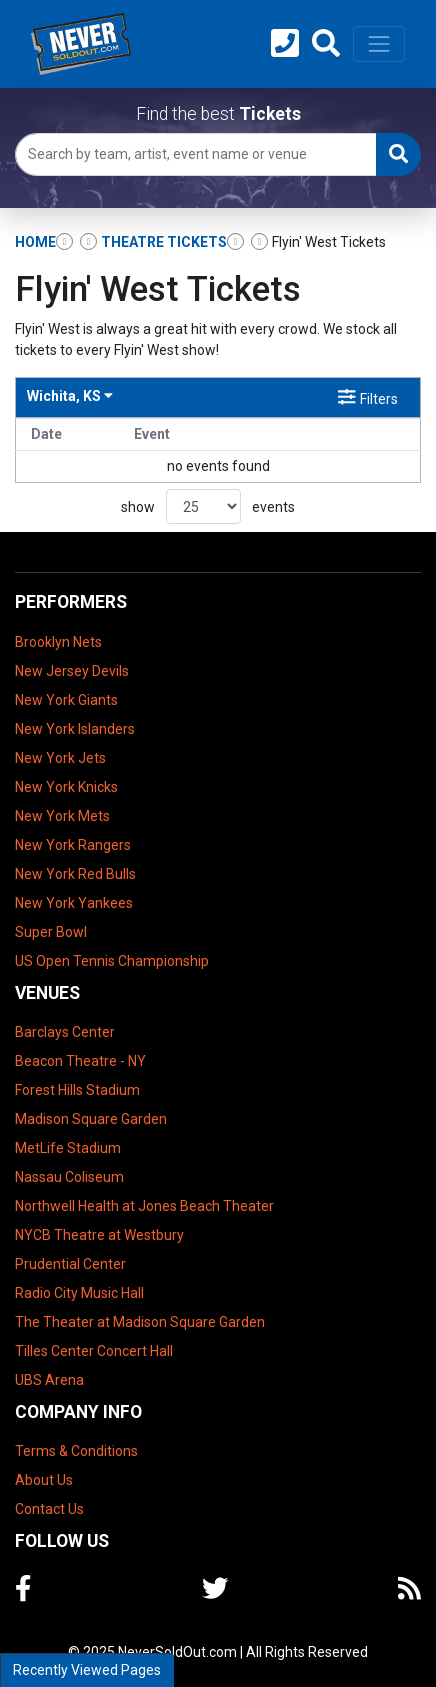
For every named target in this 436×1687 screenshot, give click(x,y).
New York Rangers (73, 845)
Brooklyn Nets (58, 642)
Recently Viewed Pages (87, 1670)
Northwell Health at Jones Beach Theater (144, 1206)
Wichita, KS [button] (70, 396)
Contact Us (49, 1509)
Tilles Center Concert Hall (94, 1351)
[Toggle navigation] (379, 44)
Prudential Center (70, 1264)
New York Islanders (75, 729)
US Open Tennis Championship (112, 961)
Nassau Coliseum (69, 1177)
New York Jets (60, 758)
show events (208, 506)
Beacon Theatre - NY (80, 1061)
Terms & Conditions (76, 1451)
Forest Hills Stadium (77, 1090)
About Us (44, 1480)
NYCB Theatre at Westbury (99, 1235)
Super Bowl (51, 932)
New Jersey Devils (72, 671)
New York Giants (66, 700)
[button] (326, 44)
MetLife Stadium (68, 1148)
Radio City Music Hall (79, 1293)
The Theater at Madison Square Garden (140, 1322)
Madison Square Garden (91, 1119)
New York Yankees (74, 903)
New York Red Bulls (75, 874)
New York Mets (62, 816)
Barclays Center (65, 1032)
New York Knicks (66, 787)
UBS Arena (49, 1380)
